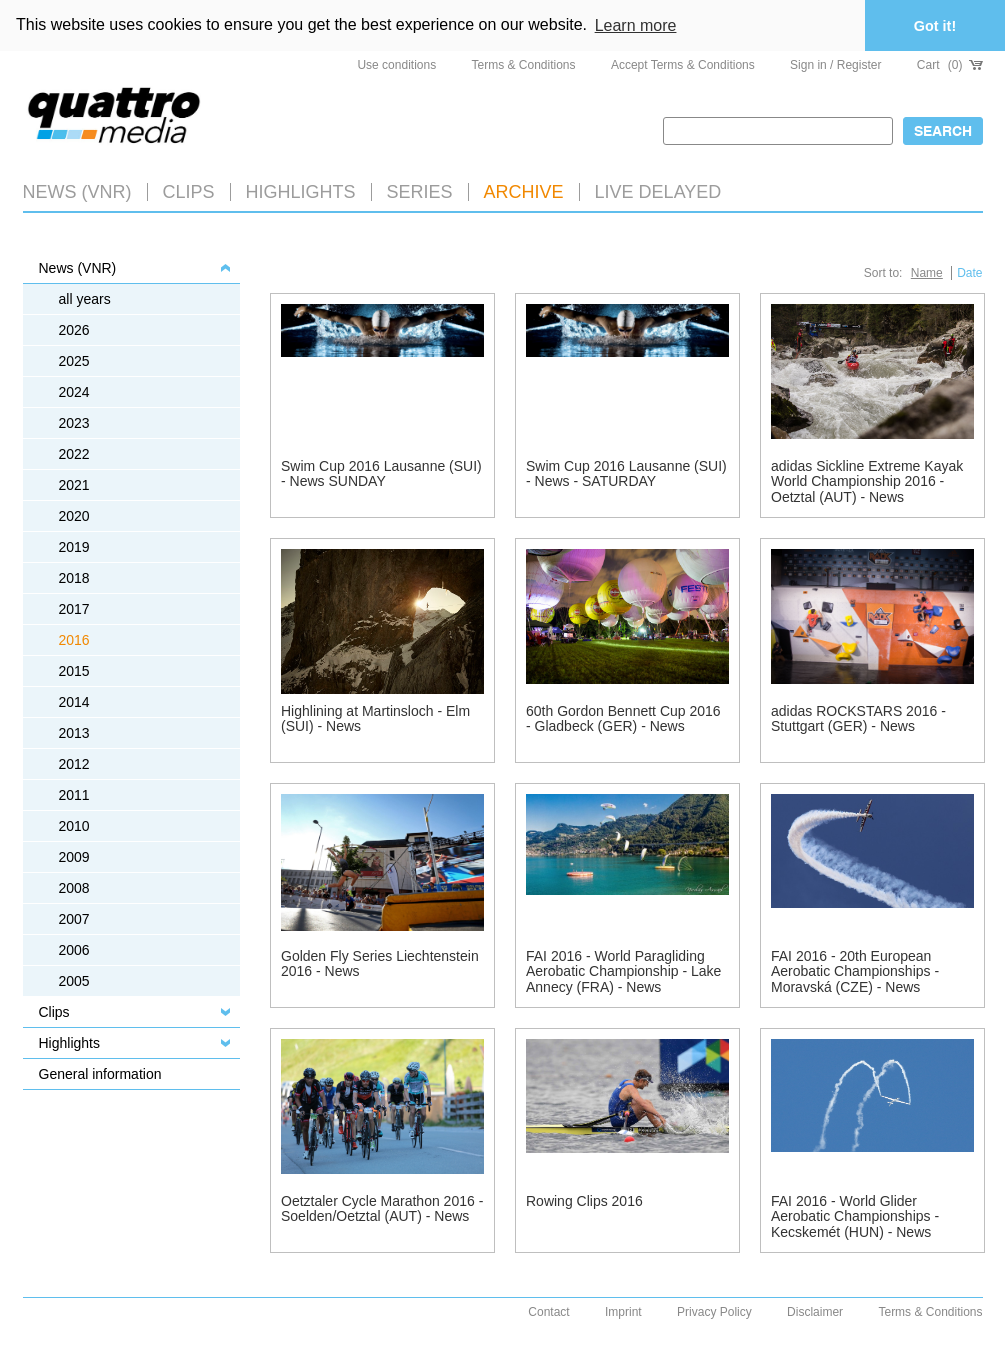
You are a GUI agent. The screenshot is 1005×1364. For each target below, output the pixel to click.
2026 (74, 330)
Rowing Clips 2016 (584, 1201)
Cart (950, 65)
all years (85, 299)
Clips (189, 192)
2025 (74, 361)
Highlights (69, 1043)
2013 (74, 733)
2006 (74, 950)
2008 (74, 888)
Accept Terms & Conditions (683, 65)
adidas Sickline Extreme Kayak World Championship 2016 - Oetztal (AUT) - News (867, 481)
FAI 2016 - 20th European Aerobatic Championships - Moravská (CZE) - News (855, 971)
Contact (548, 1312)
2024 (74, 392)
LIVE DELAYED (658, 192)
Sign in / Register (835, 65)
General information (100, 1074)
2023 (74, 423)
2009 (74, 857)
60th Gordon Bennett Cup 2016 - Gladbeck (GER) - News (623, 718)
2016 (74, 640)
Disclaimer (815, 1312)
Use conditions (396, 65)
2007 (74, 919)
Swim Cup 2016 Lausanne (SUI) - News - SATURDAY (626, 473)
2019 (74, 547)
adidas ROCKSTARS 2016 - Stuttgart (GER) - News (858, 718)
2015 (74, 671)
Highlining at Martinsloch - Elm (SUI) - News (375, 718)
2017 (74, 609)
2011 (74, 795)
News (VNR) (77, 192)
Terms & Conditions (524, 65)
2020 (74, 516)
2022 (74, 454)
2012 (74, 764)
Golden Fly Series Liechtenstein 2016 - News (380, 963)
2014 (74, 702)
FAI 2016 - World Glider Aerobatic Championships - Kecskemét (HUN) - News (855, 1216)
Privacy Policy (714, 1312)
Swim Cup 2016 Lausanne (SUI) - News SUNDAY (381, 473)
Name (927, 273)
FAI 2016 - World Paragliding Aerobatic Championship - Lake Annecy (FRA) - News (623, 971)
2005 (74, 981)
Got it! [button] (935, 26)
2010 (74, 826)
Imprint (623, 1312)
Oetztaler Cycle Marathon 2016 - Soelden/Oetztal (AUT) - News (382, 1208)
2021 (74, 485)
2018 (74, 578)
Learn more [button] (636, 25)
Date (969, 273)
